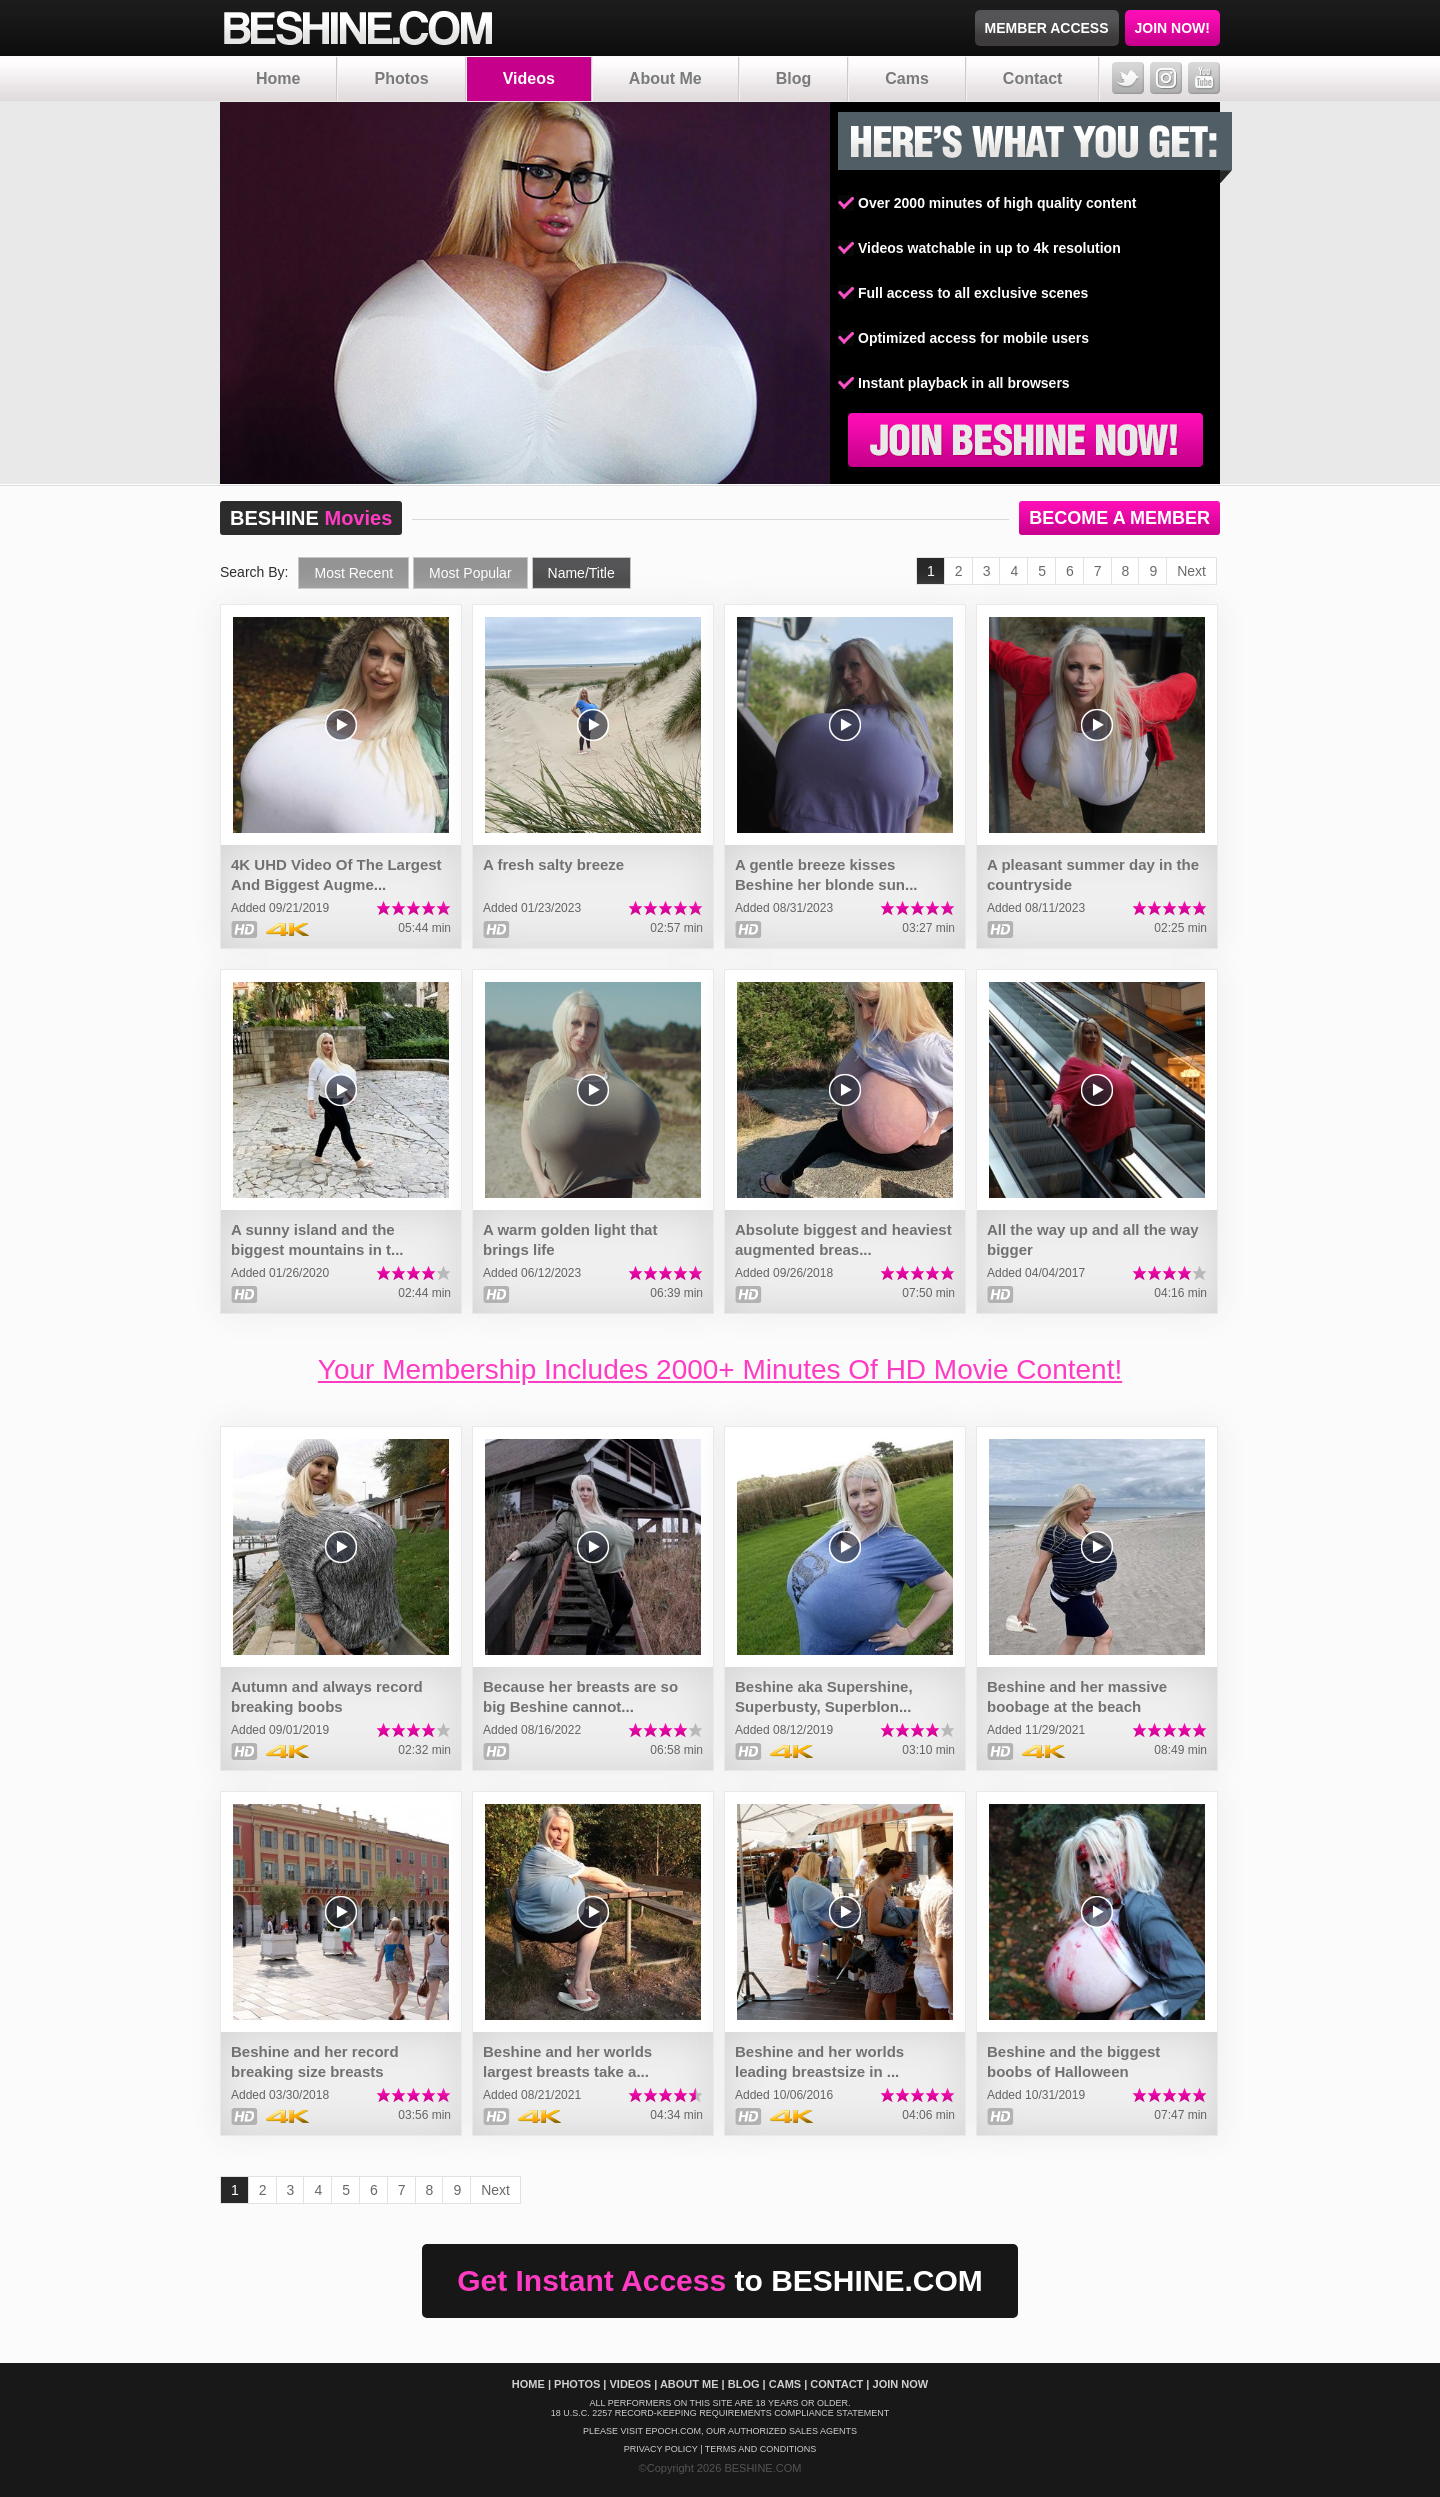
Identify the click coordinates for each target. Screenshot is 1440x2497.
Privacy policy (661, 2449)
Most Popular (470, 573)
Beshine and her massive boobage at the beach (1077, 1696)
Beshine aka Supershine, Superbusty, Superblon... (824, 1696)
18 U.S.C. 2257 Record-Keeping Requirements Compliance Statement (720, 2413)
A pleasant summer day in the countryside (1093, 874)
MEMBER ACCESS (1047, 28)
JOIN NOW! (1172, 28)
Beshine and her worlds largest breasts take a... (567, 2061)
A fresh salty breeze (553, 864)
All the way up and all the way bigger (1093, 1239)
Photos (401, 78)
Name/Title (581, 573)
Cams (907, 78)
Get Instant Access (720, 2280)
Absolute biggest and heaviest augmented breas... (843, 1239)
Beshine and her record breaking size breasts (315, 2061)
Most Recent (353, 573)
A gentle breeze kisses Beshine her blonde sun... (826, 874)
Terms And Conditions (761, 2449)
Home (278, 78)
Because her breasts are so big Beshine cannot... (580, 1696)
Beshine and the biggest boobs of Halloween (1073, 2061)
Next (1191, 571)
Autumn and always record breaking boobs (327, 1696)
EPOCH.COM (673, 2431)
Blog (794, 78)
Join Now (901, 2384)
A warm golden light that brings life (570, 1239)
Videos (529, 78)
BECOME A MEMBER (1119, 518)
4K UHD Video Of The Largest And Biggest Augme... (336, 874)
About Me (665, 78)
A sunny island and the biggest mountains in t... (317, 1239)
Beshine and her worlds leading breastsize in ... (819, 2061)
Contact (1033, 78)
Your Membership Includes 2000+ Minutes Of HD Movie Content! (720, 1369)
